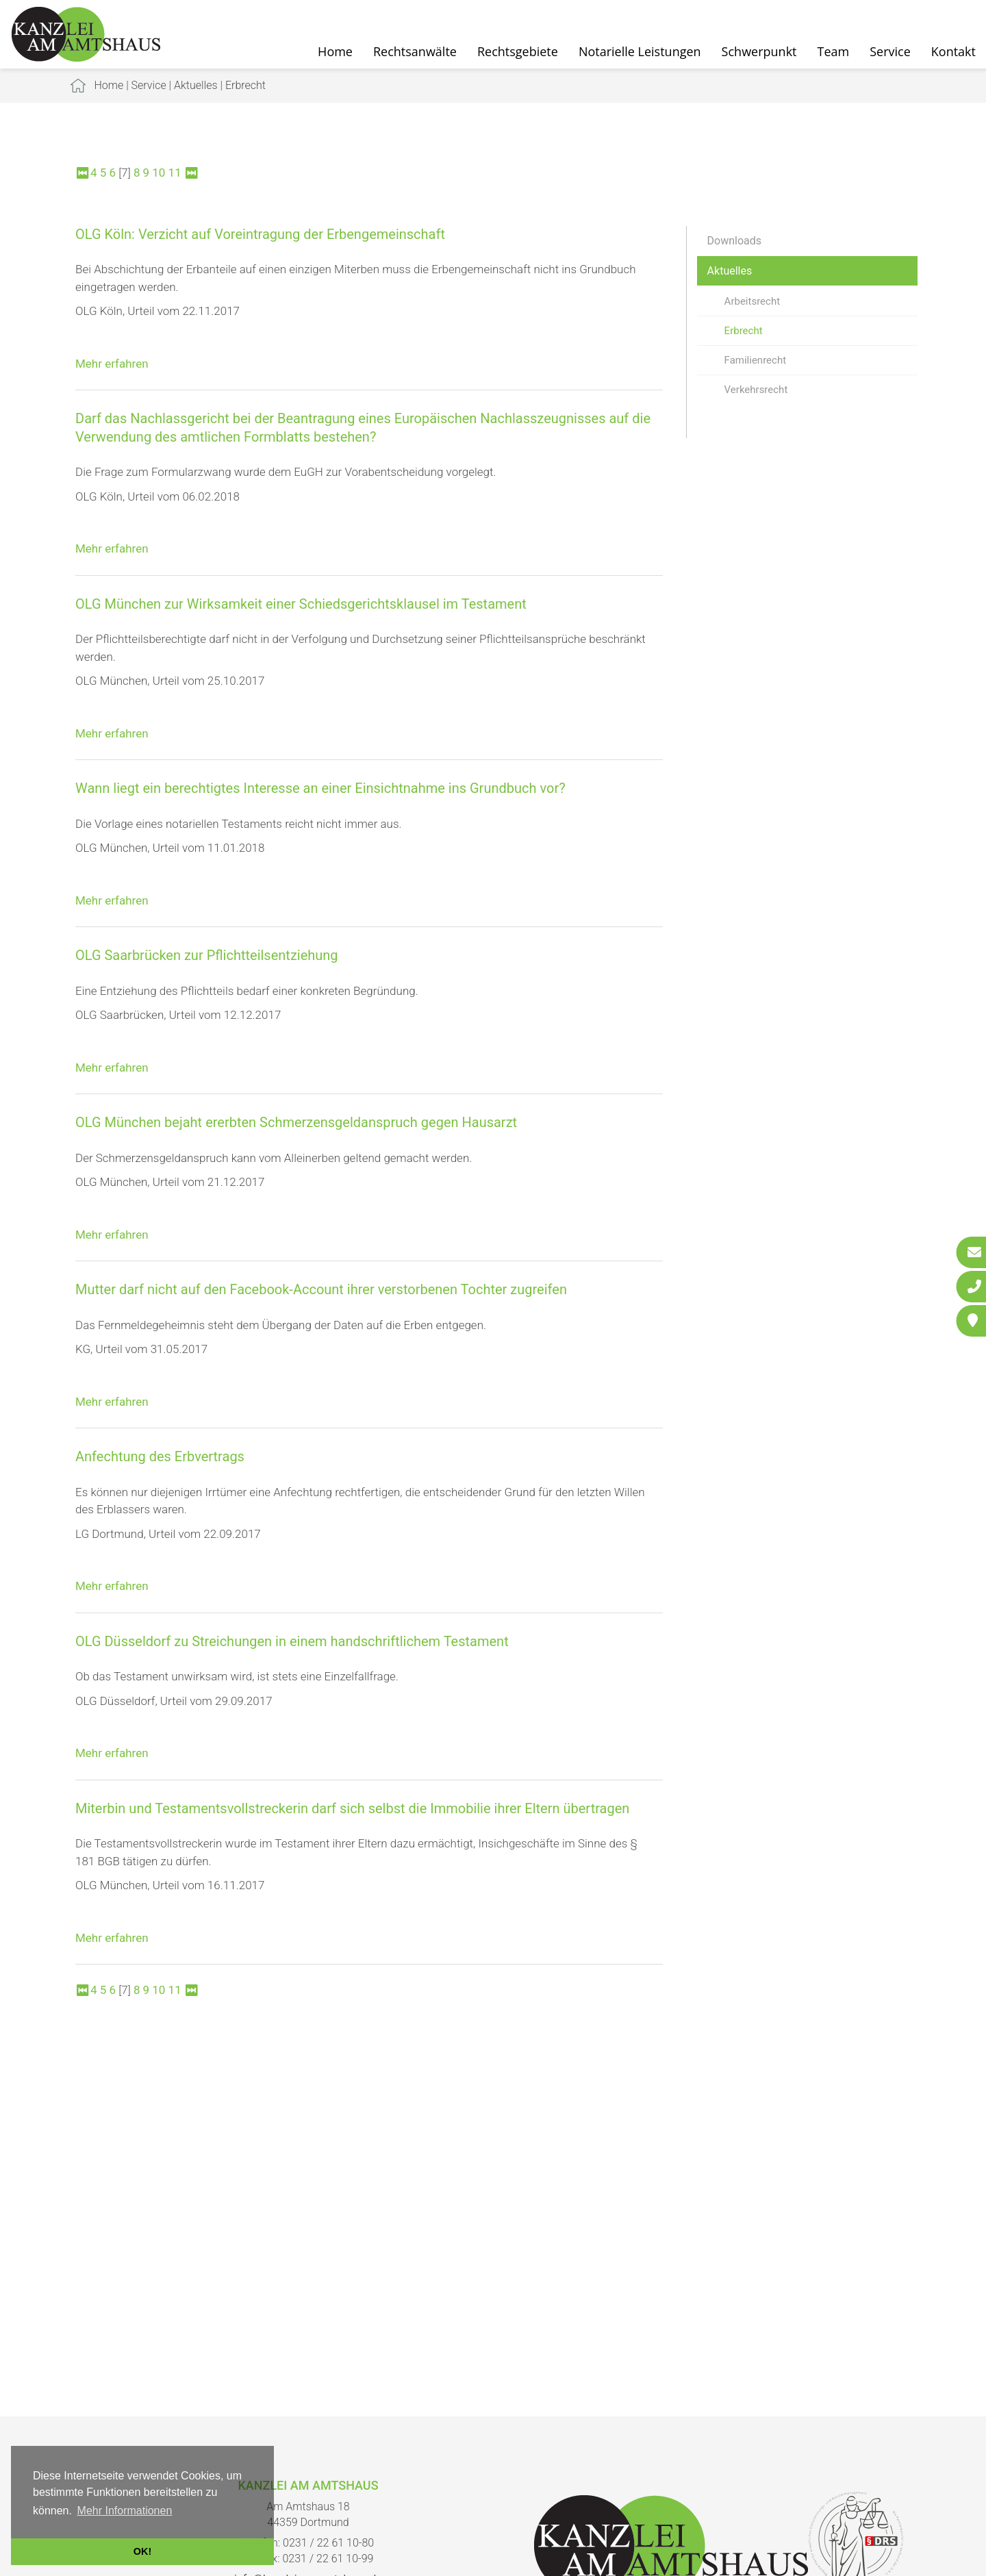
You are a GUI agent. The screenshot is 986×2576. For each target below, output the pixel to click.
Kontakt (953, 51)
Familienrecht (755, 360)
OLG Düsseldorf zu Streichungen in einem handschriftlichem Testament (292, 1641)
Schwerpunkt (759, 51)
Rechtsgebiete (517, 51)
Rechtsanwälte (415, 51)
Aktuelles (196, 85)
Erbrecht (245, 85)
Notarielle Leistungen (640, 51)
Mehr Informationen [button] (125, 2510)
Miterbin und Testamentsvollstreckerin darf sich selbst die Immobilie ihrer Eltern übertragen (352, 1808)
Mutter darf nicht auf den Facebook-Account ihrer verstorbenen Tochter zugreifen (321, 1289)
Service (890, 51)
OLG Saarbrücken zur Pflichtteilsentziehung (206, 955)
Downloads (734, 240)
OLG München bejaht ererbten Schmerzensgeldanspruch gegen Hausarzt (296, 1122)
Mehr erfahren (112, 363)
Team (834, 51)
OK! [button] (142, 2551)
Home (335, 51)
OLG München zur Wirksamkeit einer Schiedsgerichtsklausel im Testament (301, 604)
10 (158, 172)
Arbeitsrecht (752, 301)
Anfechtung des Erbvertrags (159, 1456)
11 (174, 172)
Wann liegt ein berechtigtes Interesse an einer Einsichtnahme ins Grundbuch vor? (320, 788)
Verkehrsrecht (756, 389)
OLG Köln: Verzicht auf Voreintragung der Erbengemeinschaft (260, 234)
